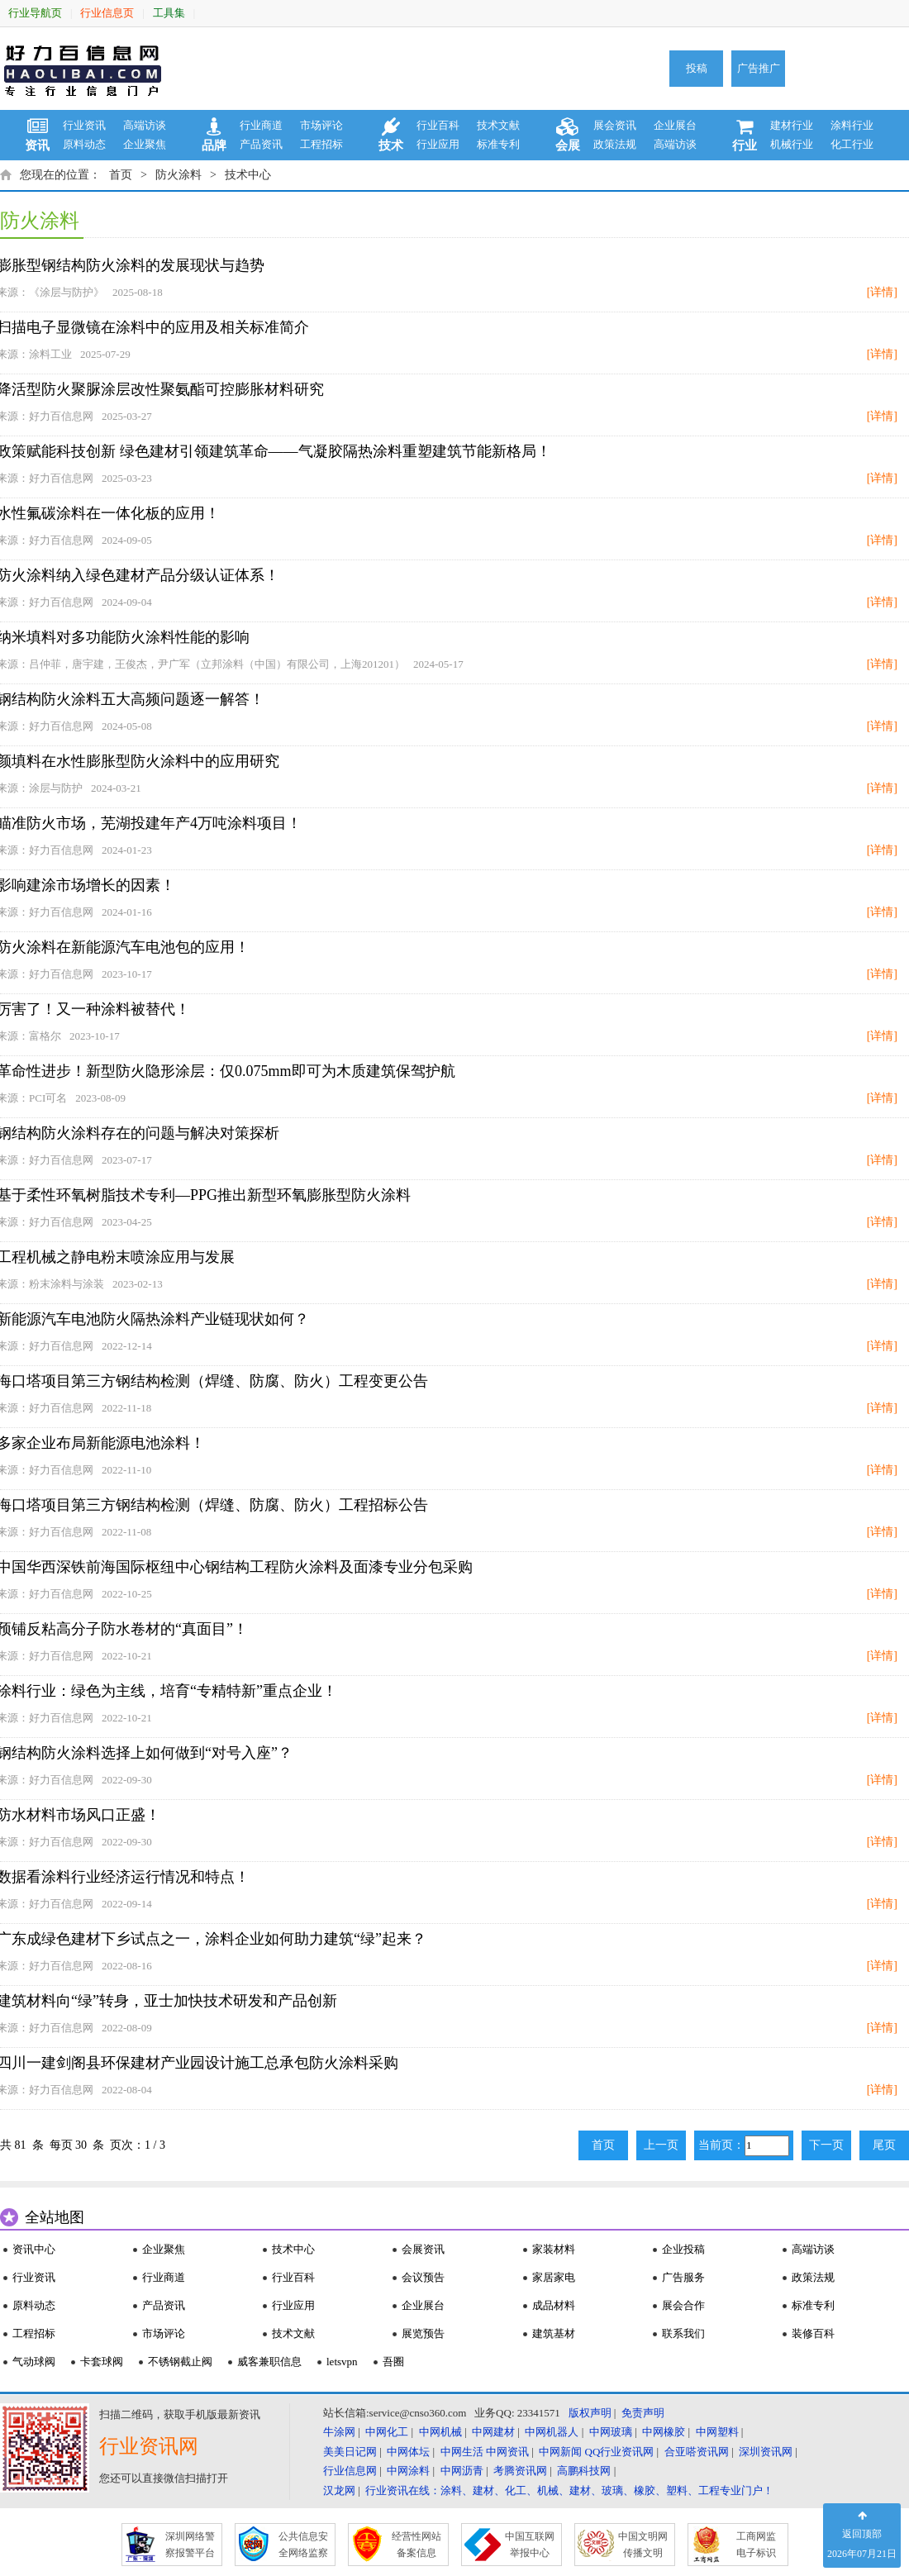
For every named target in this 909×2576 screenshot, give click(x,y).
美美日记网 (350, 2451)
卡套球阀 (101, 2361)
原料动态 (84, 144)
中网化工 (386, 2432)
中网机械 (440, 2432)
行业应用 (437, 144)
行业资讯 (84, 125)
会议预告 (423, 2277)
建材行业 (791, 125)
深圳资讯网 (765, 2451)
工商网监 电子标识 (756, 2545)
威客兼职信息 (269, 2361)
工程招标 (321, 144)
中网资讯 (507, 2451)
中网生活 (461, 2451)
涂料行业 (851, 125)
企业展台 (675, 125)
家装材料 (553, 2249)
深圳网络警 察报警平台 (190, 2545)
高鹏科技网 (584, 2470)
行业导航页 (35, 13)
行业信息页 (107, 13)
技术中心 (248, 175)
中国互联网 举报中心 (529, 2545)
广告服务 (683, 2277)
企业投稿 (683, 2249)
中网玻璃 (610, 2432)
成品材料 (553, 2305)
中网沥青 (461, 2470)
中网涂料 (408, 2470)
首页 (120, 175)
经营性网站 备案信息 (416, 2545)
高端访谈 (144, 125)
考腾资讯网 (520, 2470)
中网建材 (493, 2432)
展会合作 (683, 2305)
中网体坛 (408, 2451)
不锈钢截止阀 (180, 2361)
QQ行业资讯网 (619, 2451)
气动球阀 (33, 2361)
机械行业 (791, 144)
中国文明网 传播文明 (643, 2545)
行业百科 (437, 125)
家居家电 (553, 2277)
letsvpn (342, 2361)
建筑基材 (553, 2333)
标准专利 (498, 144)
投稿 (696, 68)
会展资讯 (423, 2249)
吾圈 (393, 2361)
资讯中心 (33, 2249)
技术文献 (498, 125)
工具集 (169, 13)
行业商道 (261, 125)
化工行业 (851, 144)
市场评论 (321, 125)
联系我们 (683, 2333)
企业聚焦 (144, 144)
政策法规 (614, 144)
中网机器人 (551, 2432)
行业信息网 (350, 2470)
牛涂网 (339, 2432)
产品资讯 (261, 144)
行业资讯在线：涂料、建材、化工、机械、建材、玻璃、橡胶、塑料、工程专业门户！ (569, 2490)
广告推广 (758, 68)
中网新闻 (560, 2451)
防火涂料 (178, 175)
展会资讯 (614, 125)
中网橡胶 (663, 2432)
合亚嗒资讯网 (696, 2451)
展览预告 (423, 2333)
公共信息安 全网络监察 (303, 2545)
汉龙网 (339, 2490)
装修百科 (813, 2333)
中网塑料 (717, 2432)
